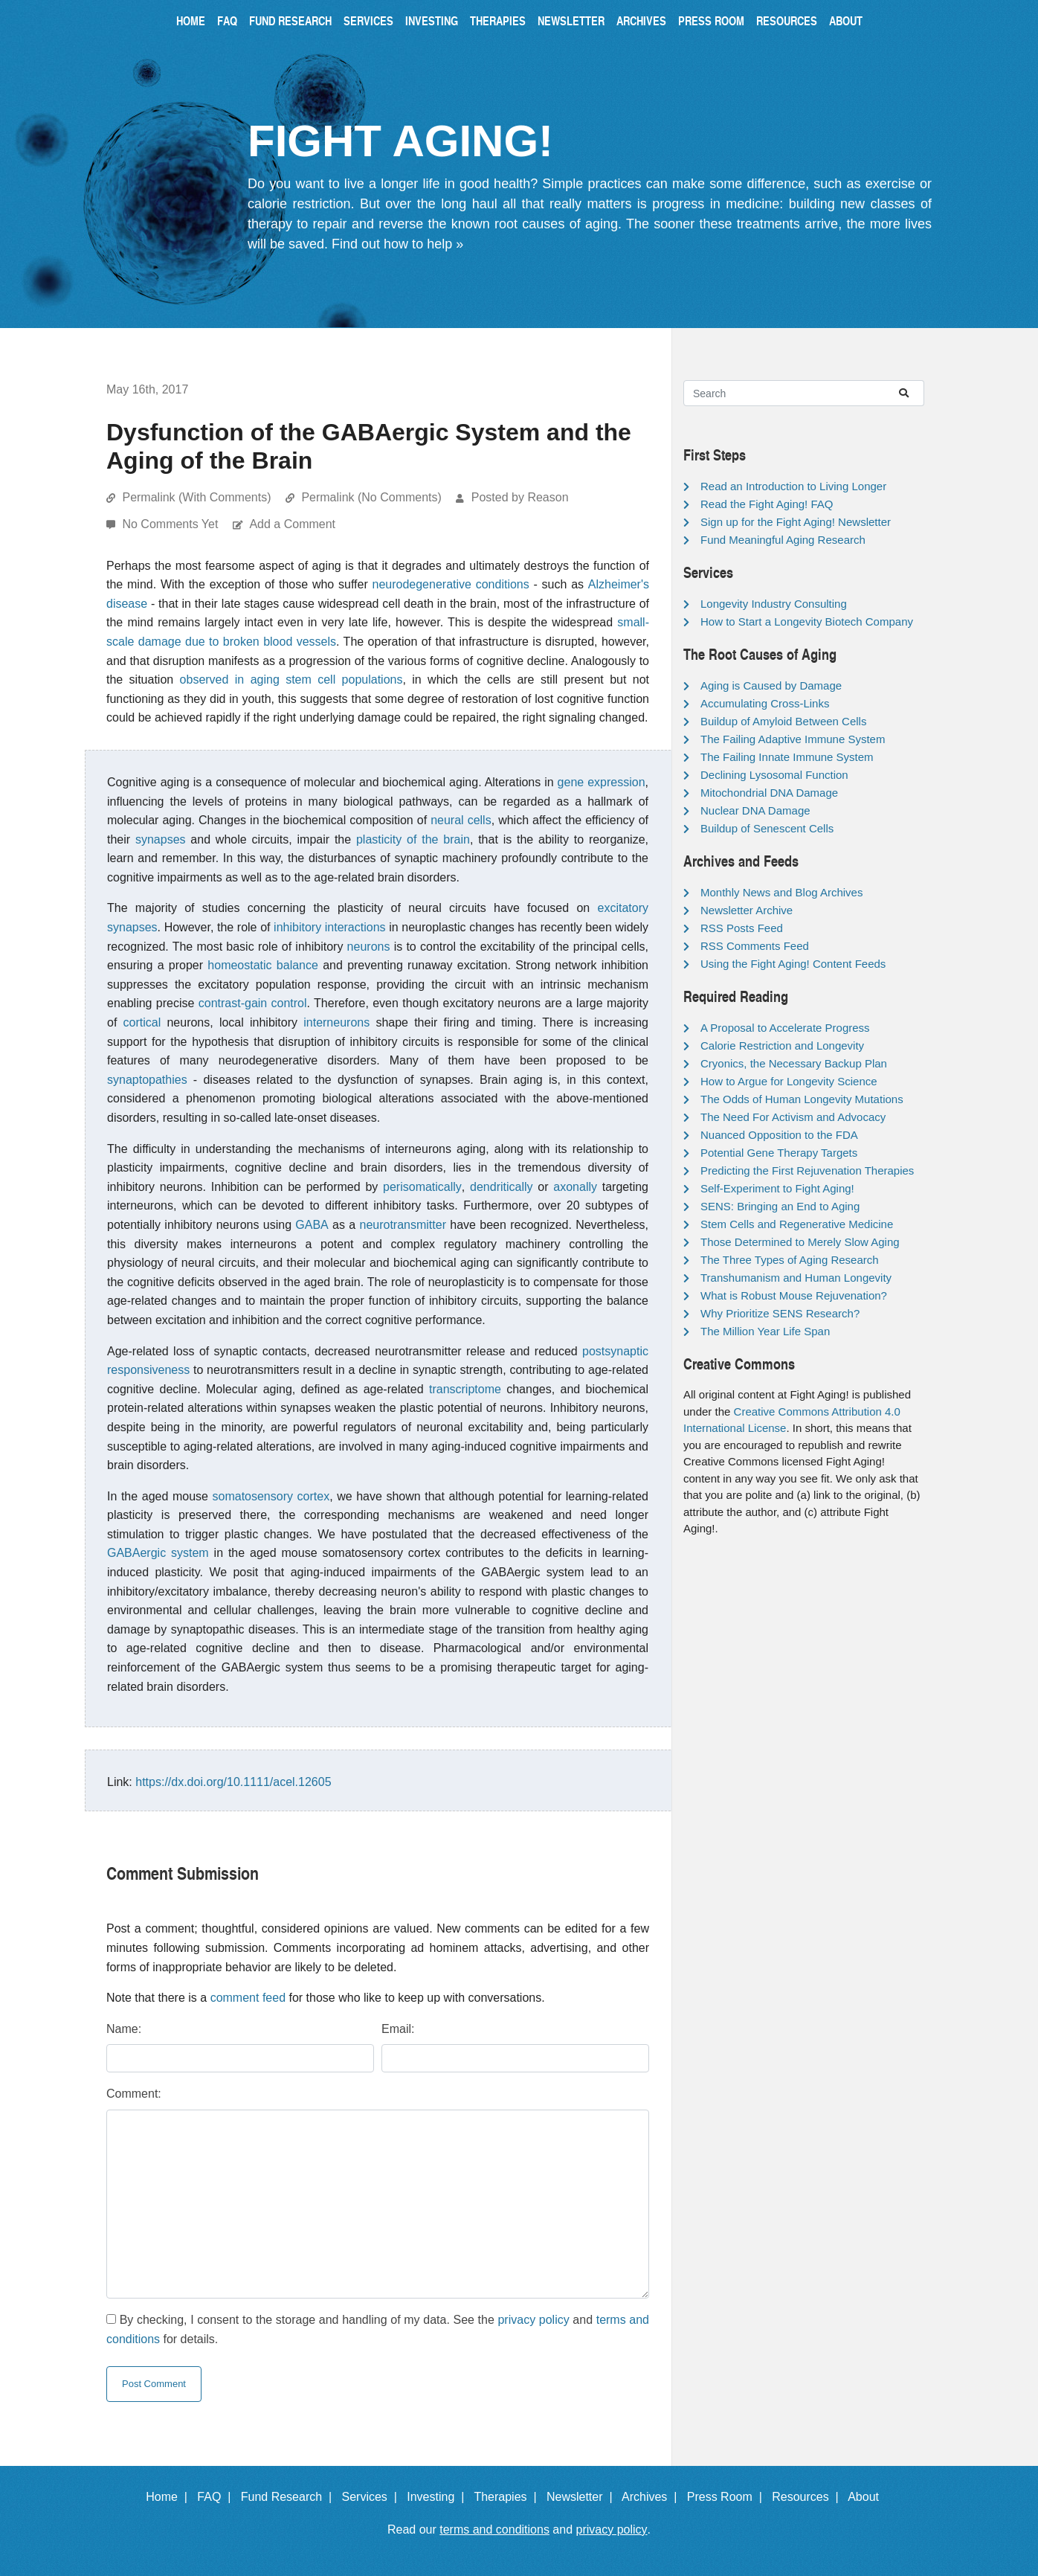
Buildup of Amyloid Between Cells (783, 721)
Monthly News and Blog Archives (781, 892)
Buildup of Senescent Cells (767, 828)
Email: (397, 2029)
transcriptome (465, 1389)
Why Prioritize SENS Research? (780, 1313)
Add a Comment (292, 524)
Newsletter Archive (746, 910)
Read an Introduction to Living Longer (793, 486)
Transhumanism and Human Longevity (796, 1277)
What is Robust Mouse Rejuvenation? (793, 1295)
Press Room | (728, 2496)
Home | (170, 2496)
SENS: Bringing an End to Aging (780, 1206)
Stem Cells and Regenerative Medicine (796, 1224)
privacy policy (533, 2319)
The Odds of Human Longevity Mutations (801, 1099)
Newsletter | (583, 2496)
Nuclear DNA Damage (755, 810)
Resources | (808, 2496)
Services (368, 20)
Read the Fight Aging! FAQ (766, 504)
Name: (123, 2029)
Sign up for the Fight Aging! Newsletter (795, 521)
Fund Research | (289, 2496)
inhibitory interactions (329, 927)
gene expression (601, 782)
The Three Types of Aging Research (789, 1259)
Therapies (498, 20)
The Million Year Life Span (765, 1331)
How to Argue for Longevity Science (788, 1081)
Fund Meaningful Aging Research (782, 539)
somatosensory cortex (271, 1496)
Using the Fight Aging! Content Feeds (793, 963)
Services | (373, 2496)
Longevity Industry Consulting (773, 603)
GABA (311, 1224)
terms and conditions (494, 2529)
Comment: (133, 2093)
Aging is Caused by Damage (771, 685)
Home (190, 20)
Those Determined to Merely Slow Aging (800, 1242)
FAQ (227, 20)
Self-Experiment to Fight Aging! (777, 1188)
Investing (431, 20)
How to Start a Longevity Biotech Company (806, 621)
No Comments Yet (171, 524)
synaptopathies (147, 1079)
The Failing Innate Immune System (787, 757)
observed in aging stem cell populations (291, 679)
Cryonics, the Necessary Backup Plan (793, 1063)
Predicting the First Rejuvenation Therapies (807, 1170)
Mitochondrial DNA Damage (769, 792)
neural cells (461, 820)
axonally (575, 1187)
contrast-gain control (253, 1003)
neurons (368, 946)
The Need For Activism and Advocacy (793, 1117)
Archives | (652, 2496)
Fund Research (290, 20)
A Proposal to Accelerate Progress (785, 1027)
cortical (142, 1022)
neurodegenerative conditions (451, 584)
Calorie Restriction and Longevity (782, 1045)
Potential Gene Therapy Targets (778, 1152)
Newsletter (571, 20)
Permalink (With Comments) (196, 497)
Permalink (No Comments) (371, 497)
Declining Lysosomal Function (774, 774)
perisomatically (422, 1187)
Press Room (711, 20)
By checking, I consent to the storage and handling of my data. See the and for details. (377, 2329)
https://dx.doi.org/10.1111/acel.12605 (233, 1782)
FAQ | (217, 2496)
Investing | (439, 2496)
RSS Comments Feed (754, 945)
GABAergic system (158, 1552)
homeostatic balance (262, 965)
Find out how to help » (397, 244)
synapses (160, 839)
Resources (786, 20)
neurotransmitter (402, 1224)
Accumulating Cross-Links (764, 703)
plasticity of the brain (413, 839)
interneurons (336, 1022)
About (846, 20)
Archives (641, 20)
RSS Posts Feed (741, 928)
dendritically (501, 1187)
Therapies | (508, 2496)
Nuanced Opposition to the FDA (779, 1134)
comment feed (248, 1997)
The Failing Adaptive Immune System (792, 739)
